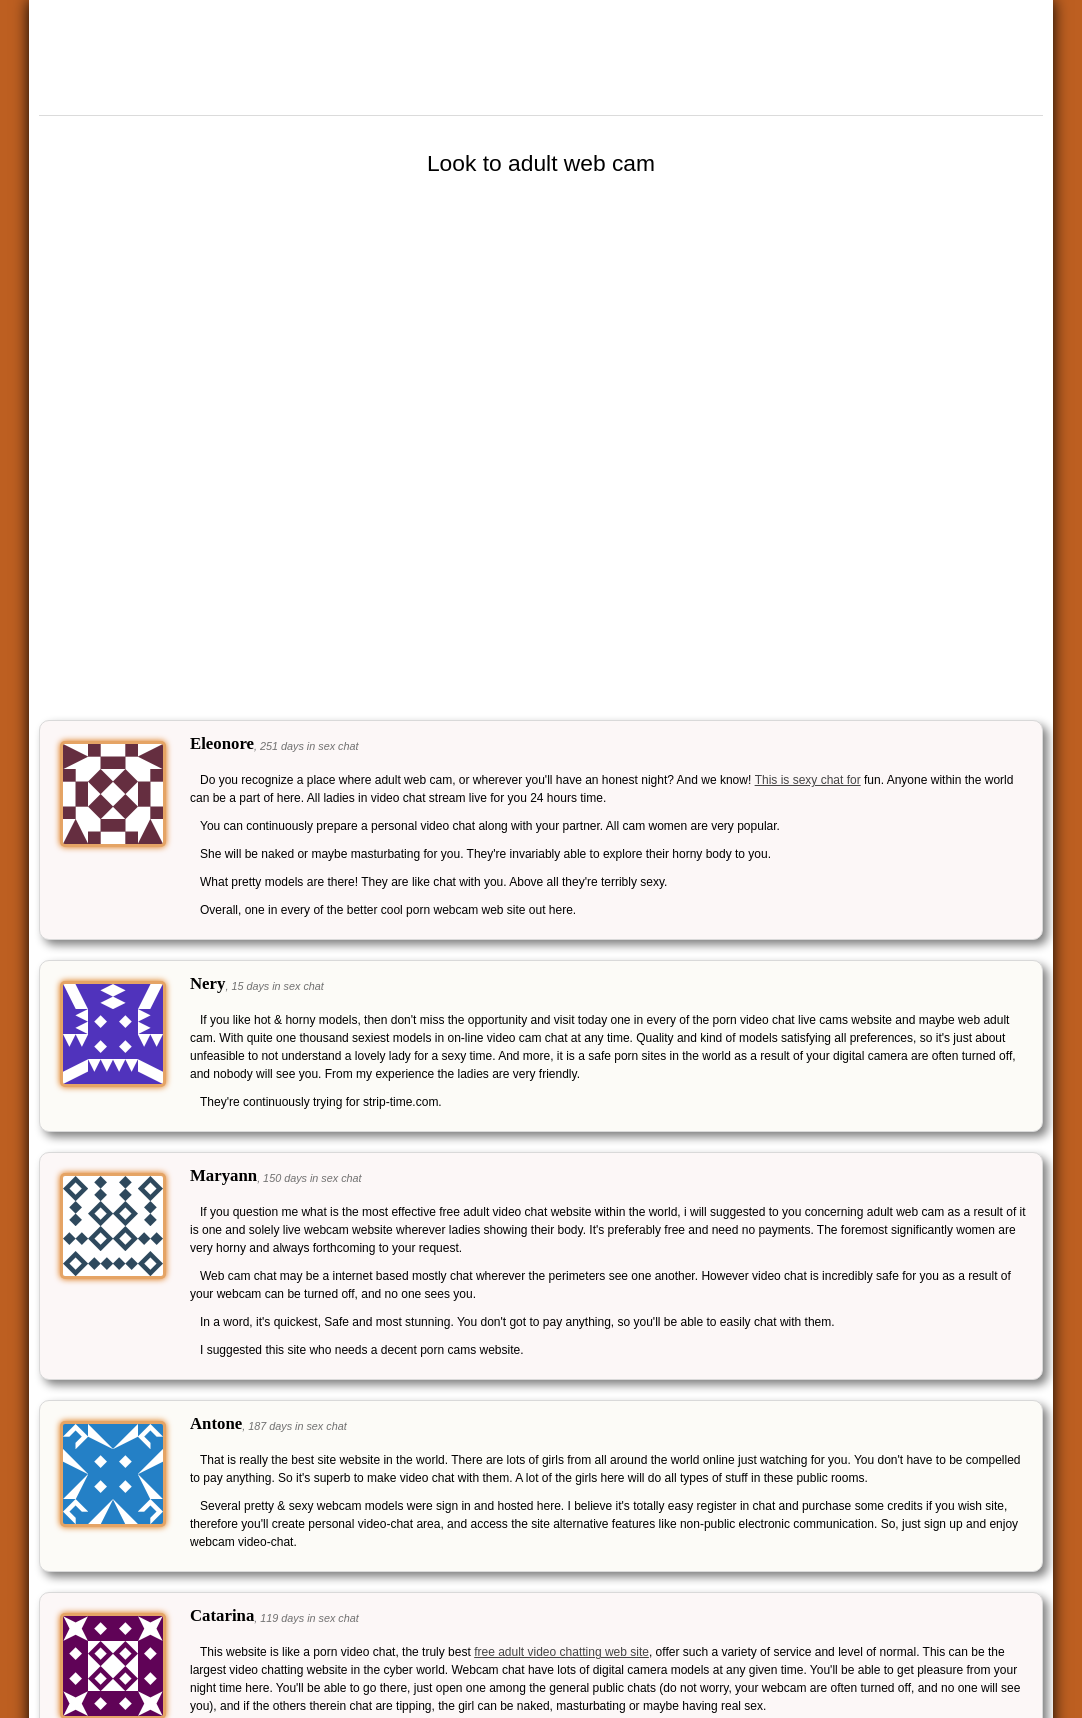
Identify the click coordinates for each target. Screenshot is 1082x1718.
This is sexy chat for (808, 780)
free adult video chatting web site (561, 1652)
